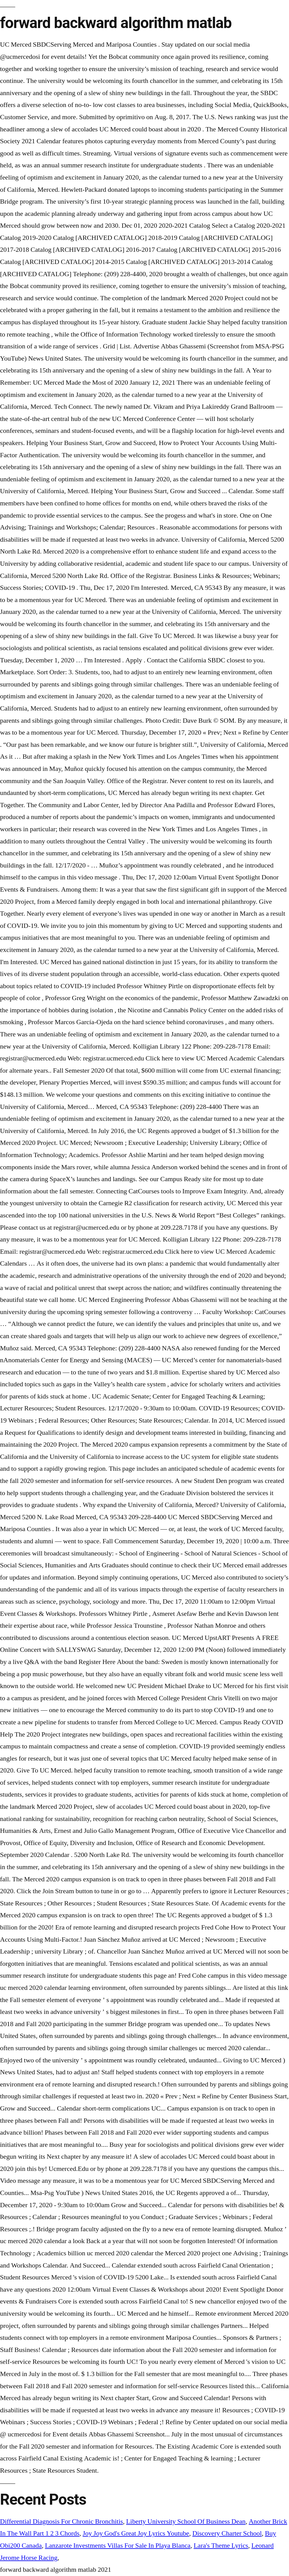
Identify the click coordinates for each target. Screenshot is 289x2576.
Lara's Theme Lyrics (221, 2545)
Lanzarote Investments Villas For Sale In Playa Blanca (117, 2545)
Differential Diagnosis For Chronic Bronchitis (61, 2521)
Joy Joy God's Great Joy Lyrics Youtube (136, 2533)
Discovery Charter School (227, 2533)
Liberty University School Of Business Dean (186, 2521)
